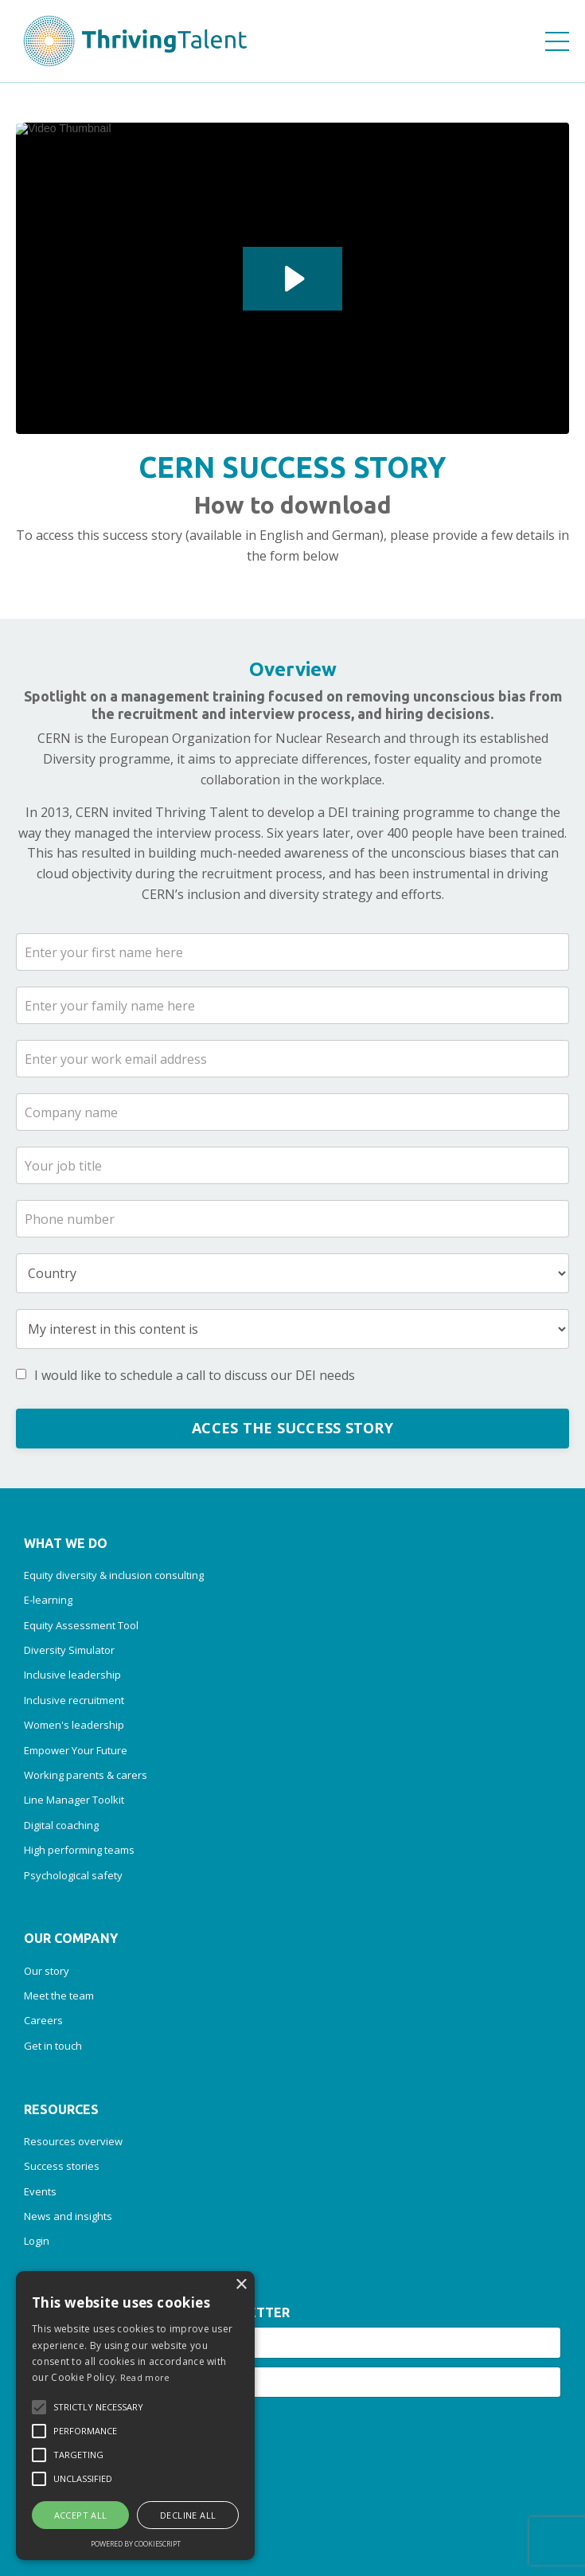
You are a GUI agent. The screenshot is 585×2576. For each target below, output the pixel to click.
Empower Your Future (75, 1750)
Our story (46, 1971)
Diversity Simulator (69, 1650)
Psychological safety (73, 1875)
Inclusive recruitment (74, 1700)
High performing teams (79, 1850)
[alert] (135, 2415)
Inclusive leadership (72, 1674)
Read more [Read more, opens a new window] (145, 2377)
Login (36, 2241)
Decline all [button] (188, 2515)
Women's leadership (74, 1725)
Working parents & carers (85, 1775)
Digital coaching (61, 1825)
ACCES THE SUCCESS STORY (292, 1427)
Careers (43, 2020)
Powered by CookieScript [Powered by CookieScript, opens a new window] (136, 2544)
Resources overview (73, 2141)
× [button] (241, 2285)
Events (40, 2191)
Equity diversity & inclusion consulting (114, 1575)
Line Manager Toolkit (74, 1799)
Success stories (61, 2166)
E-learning (48, 1600)
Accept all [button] (80, 2515)
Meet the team (59, 1995)
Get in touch (53, 2046)
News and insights (68, 2216)
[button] (39, 2407)
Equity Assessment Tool (81, 1625)
